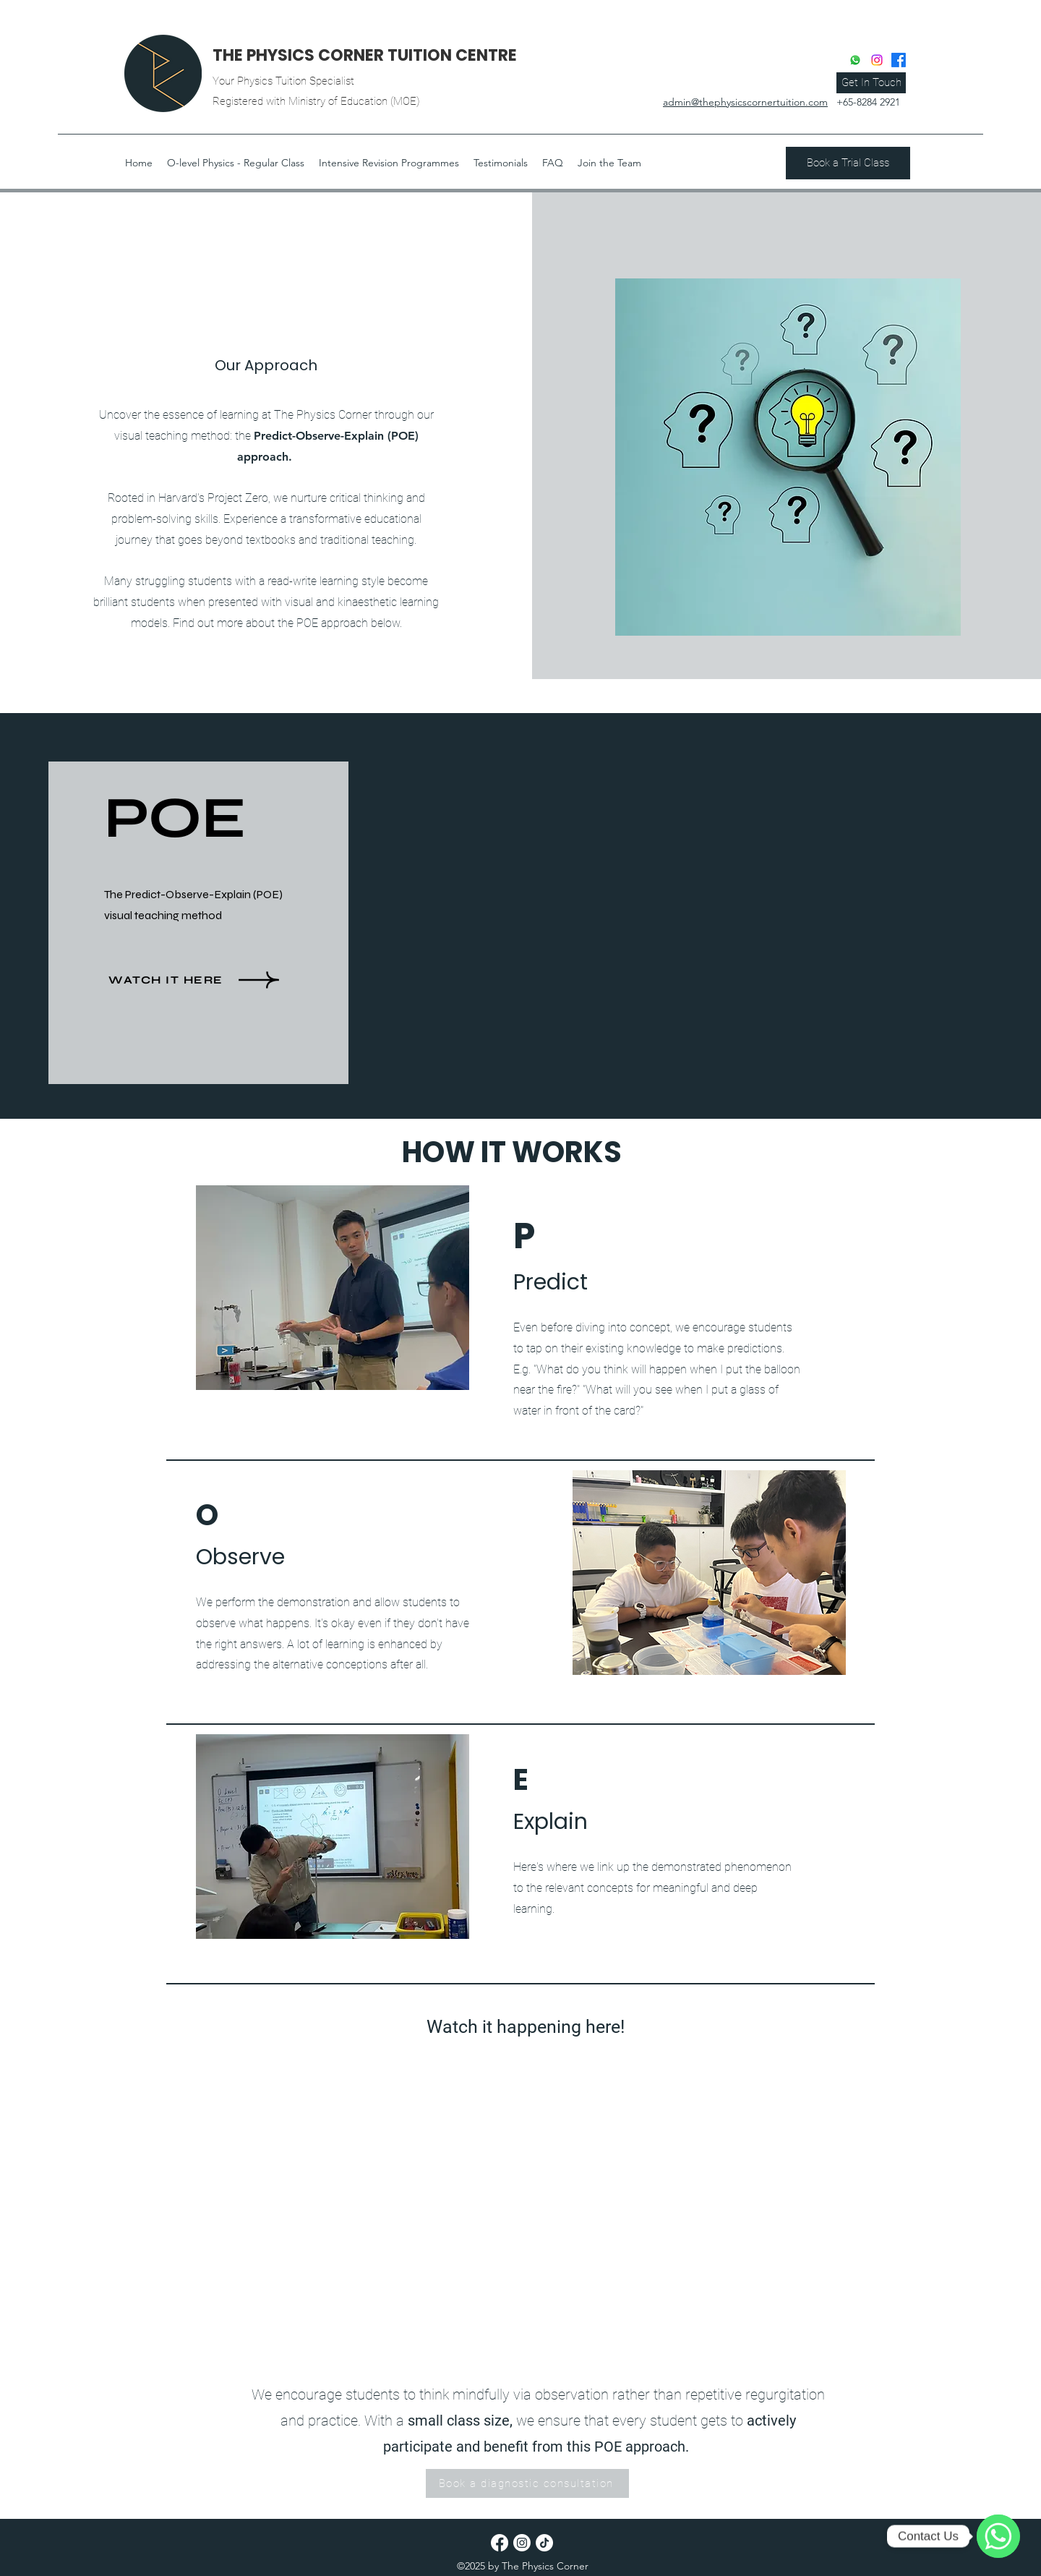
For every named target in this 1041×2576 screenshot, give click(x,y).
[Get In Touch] (871, 82)
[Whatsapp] (855, 60)
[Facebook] (898, 60)
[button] (139, 163)
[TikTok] (544, 2542)
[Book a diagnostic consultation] (527, 2483)
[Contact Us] (998, 2536)
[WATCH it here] (210, 980)
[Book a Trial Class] (848, 163)
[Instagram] (877, 60)
